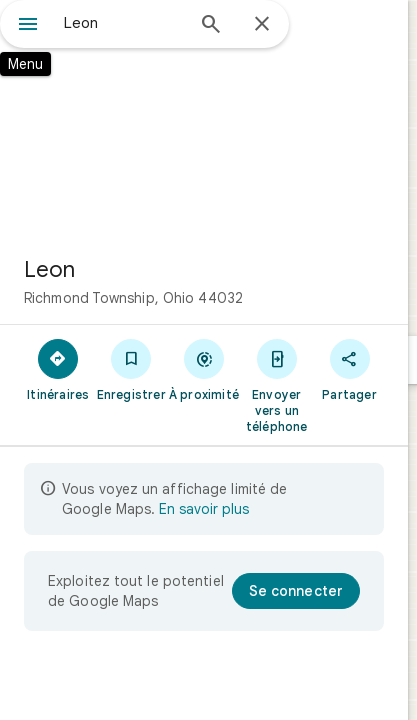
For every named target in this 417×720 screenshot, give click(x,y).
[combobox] (123, 23)
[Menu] (28, 26)
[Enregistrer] (131, 369)
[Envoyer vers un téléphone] (276, 385)
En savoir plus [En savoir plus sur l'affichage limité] (204, 509)
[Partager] (349, 369)
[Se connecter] (296, 591)
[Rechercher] (211, 26)
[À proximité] (204, 369)
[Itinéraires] (58, 369)
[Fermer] (262, 25)
